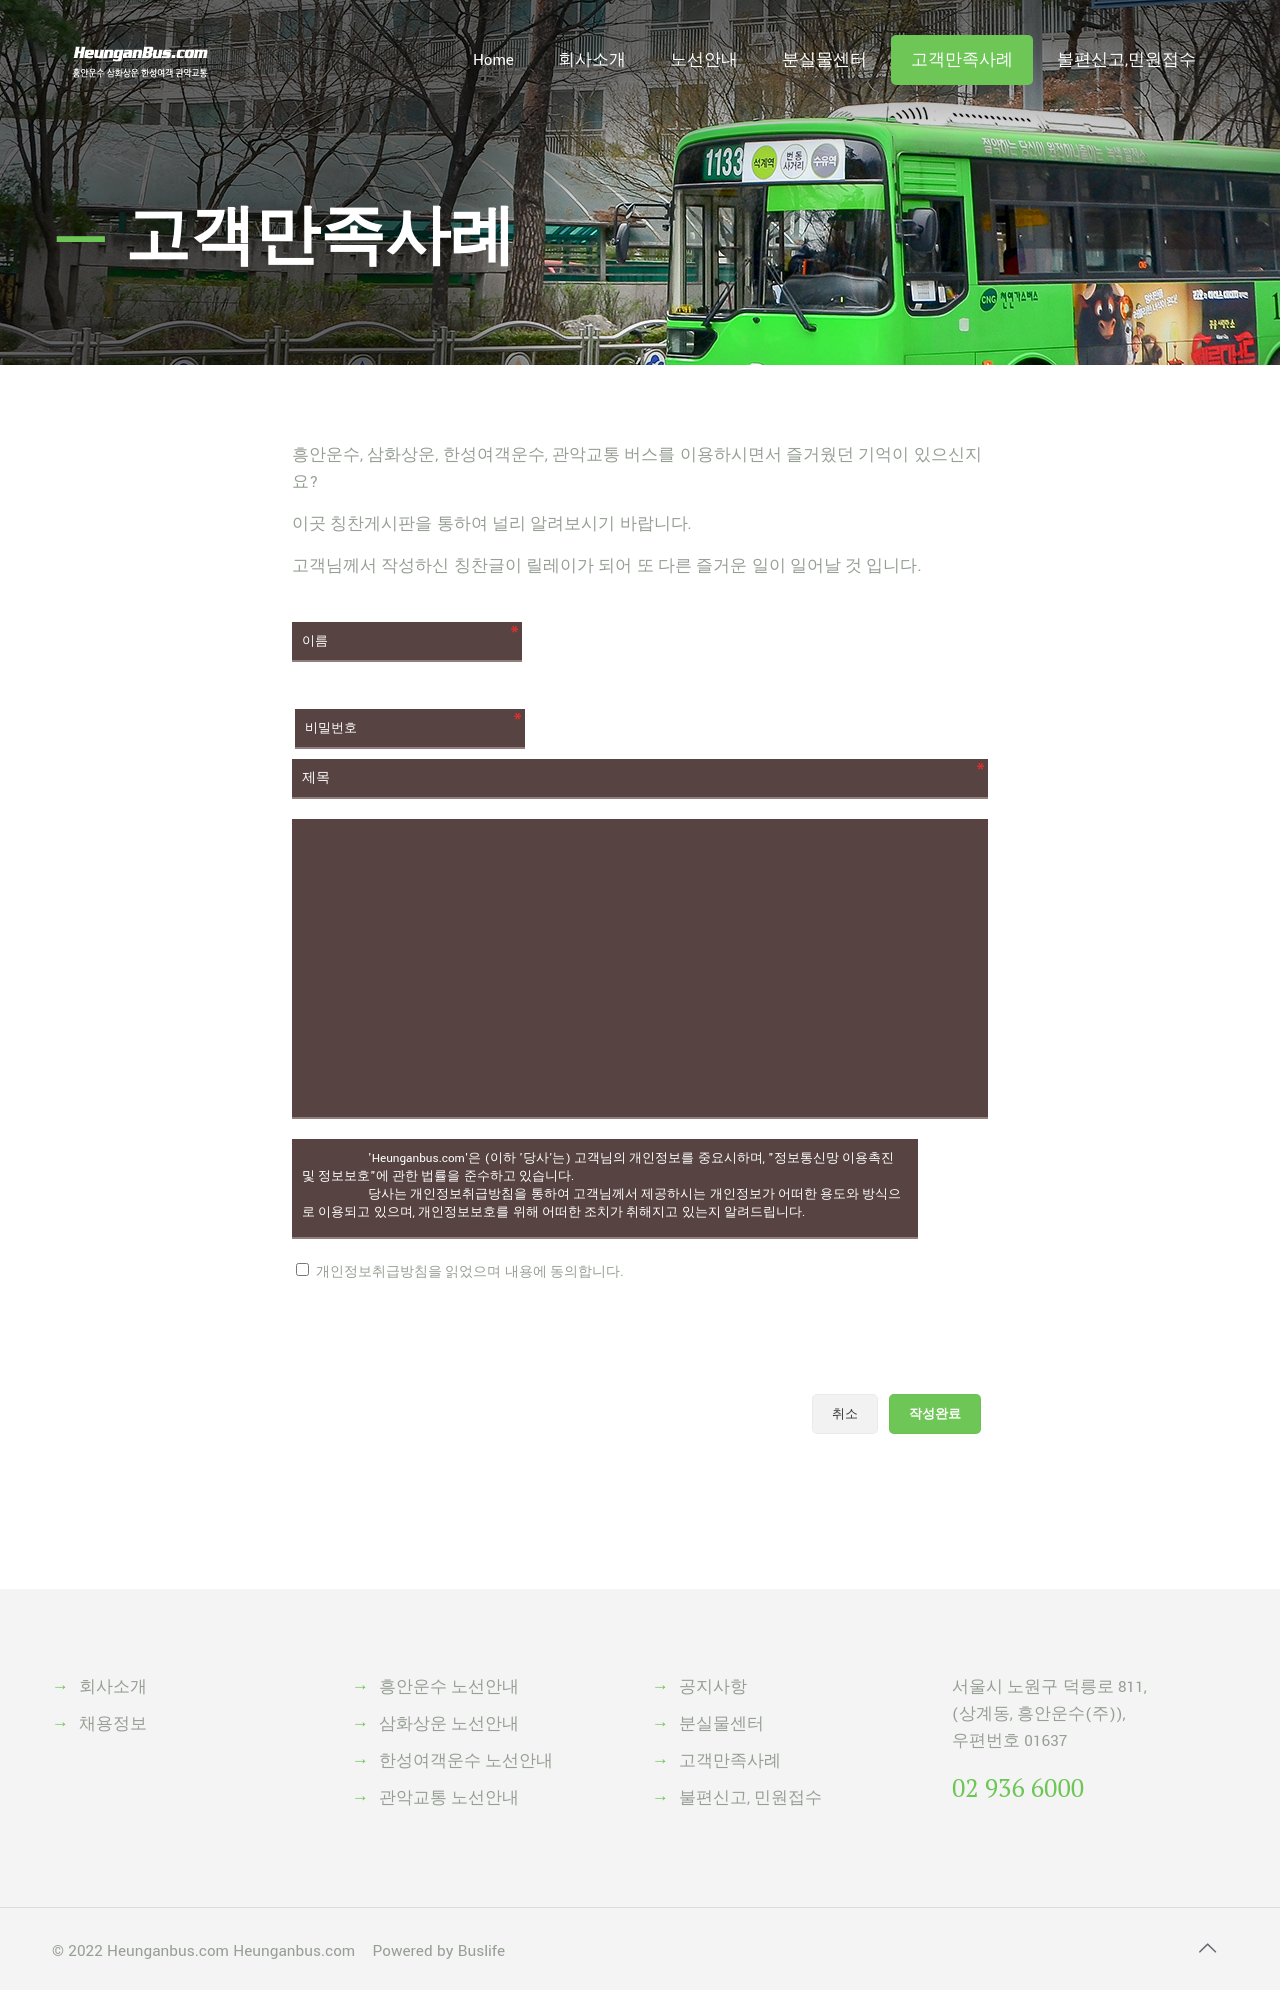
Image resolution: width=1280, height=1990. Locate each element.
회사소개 (113, 1687)
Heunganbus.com (168, 1951)
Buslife (481, 1951)
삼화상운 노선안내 (449, 1724)
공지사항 (713, 1687)
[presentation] (444, 1335)
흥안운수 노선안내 (449, 1687)
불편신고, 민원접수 (750, 1798)
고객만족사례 (730, 1761)
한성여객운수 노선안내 (466, 1761)
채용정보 (113, 1724)
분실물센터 (721, 1724)
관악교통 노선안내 (449, 1798)
